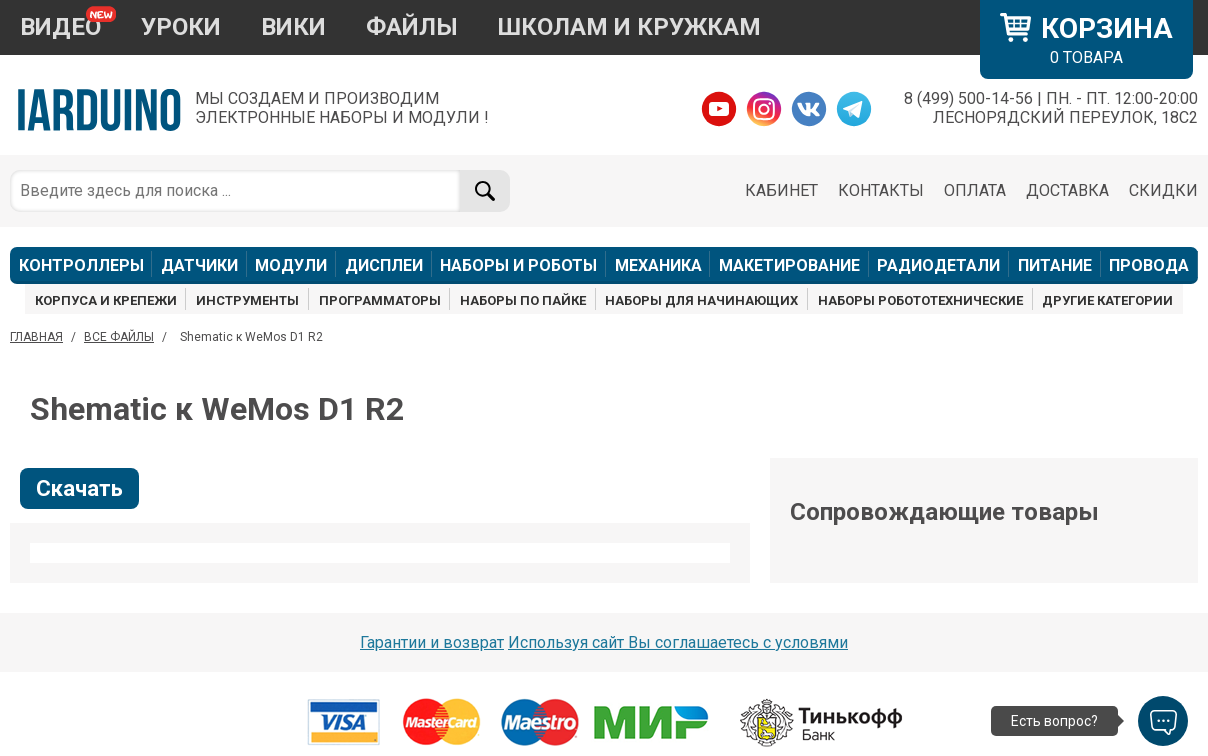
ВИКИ (293, 27)
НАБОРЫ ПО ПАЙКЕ (523, 300)
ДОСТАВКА (1067, 190)
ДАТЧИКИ (199, 265)
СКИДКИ (1163, 190)
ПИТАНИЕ (1055, 265)
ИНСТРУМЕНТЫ (247, 300)
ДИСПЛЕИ (384, 265)
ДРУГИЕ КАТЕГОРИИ (1107, 300)
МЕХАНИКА (658, 265)
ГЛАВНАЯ (36, 337)
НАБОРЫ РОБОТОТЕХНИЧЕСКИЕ (920, 300)
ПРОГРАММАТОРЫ (380, 300)
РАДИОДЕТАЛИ (938, 265)
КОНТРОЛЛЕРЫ (81, 265)
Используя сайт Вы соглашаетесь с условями (678, 642)
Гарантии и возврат (432, 642)
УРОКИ (181, 27)
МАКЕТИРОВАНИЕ (789, 265)
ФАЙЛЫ (412, 27)
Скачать (79, 488)
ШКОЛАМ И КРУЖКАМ (629, 27)
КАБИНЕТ (781, 190)
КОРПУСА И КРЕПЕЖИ (106, 300)
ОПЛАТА (975, 190)
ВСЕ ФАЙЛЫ (119, 337)
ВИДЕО (60, 27)
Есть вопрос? (1054, 721)
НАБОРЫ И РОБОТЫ (518, 265)
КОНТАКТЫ (881, 190)
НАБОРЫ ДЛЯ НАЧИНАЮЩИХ (701, 300)
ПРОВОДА (1149, 265)
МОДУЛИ (291, 265)
